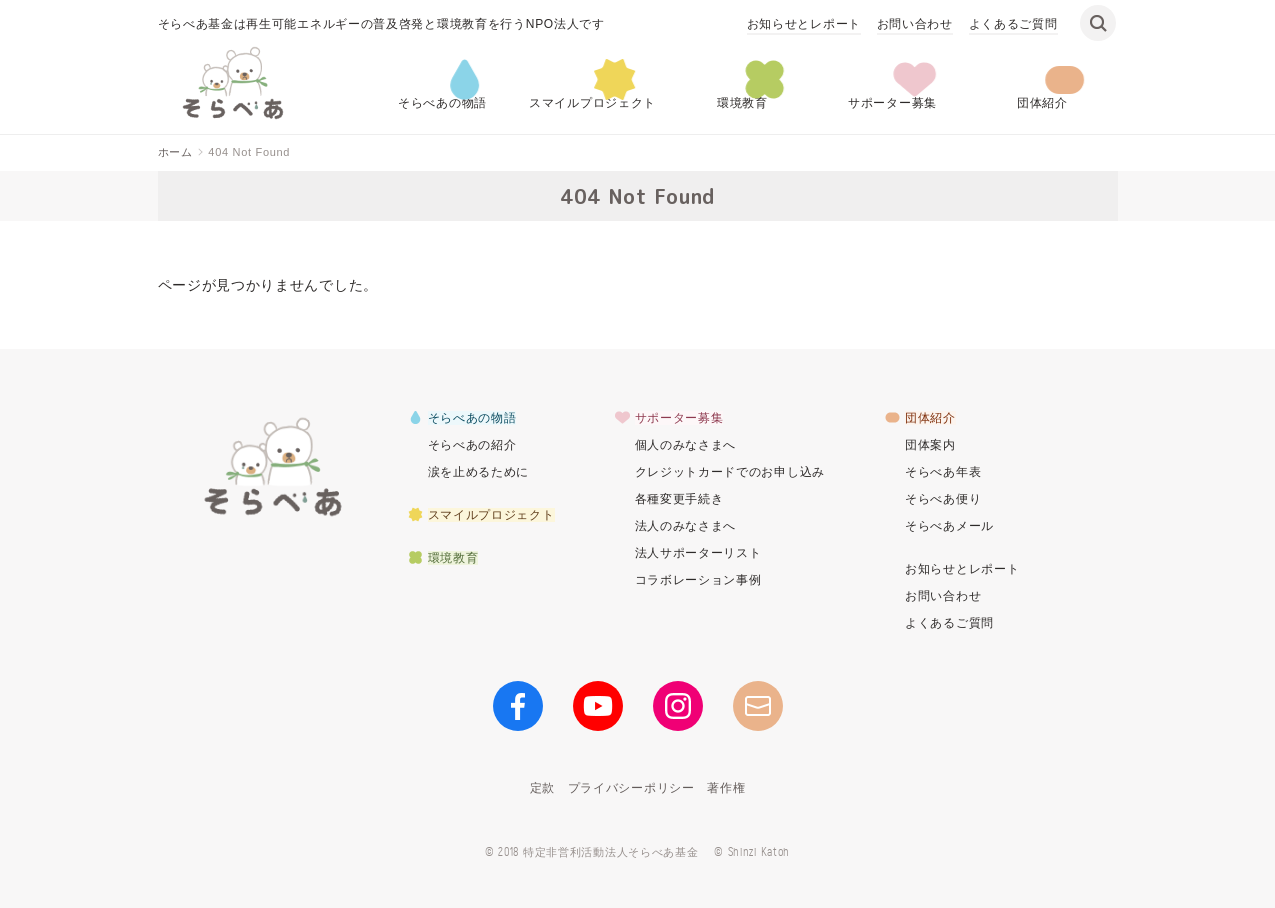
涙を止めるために (479, 472)
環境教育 (742, 103)
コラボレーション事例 (698, 580)
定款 (542, 788)
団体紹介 (1042, 103)
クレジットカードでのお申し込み (730, 472)
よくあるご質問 (1013, 24)
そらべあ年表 (943, 472)
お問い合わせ (915, 24)
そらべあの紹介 (472, 445)
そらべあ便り (943, 499)
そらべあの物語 (442, 103)
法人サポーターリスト (698, 553)
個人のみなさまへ (686, 445)
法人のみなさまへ (686, 526)
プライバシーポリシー (631, 788)
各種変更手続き (679, 499)
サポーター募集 (892, 103)
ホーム (175, 152)
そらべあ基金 (273, 466)
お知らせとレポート (804, 24)
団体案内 (930, 445)
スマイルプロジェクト (592, 103)
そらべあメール (949, 526)
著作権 (726, 788)
